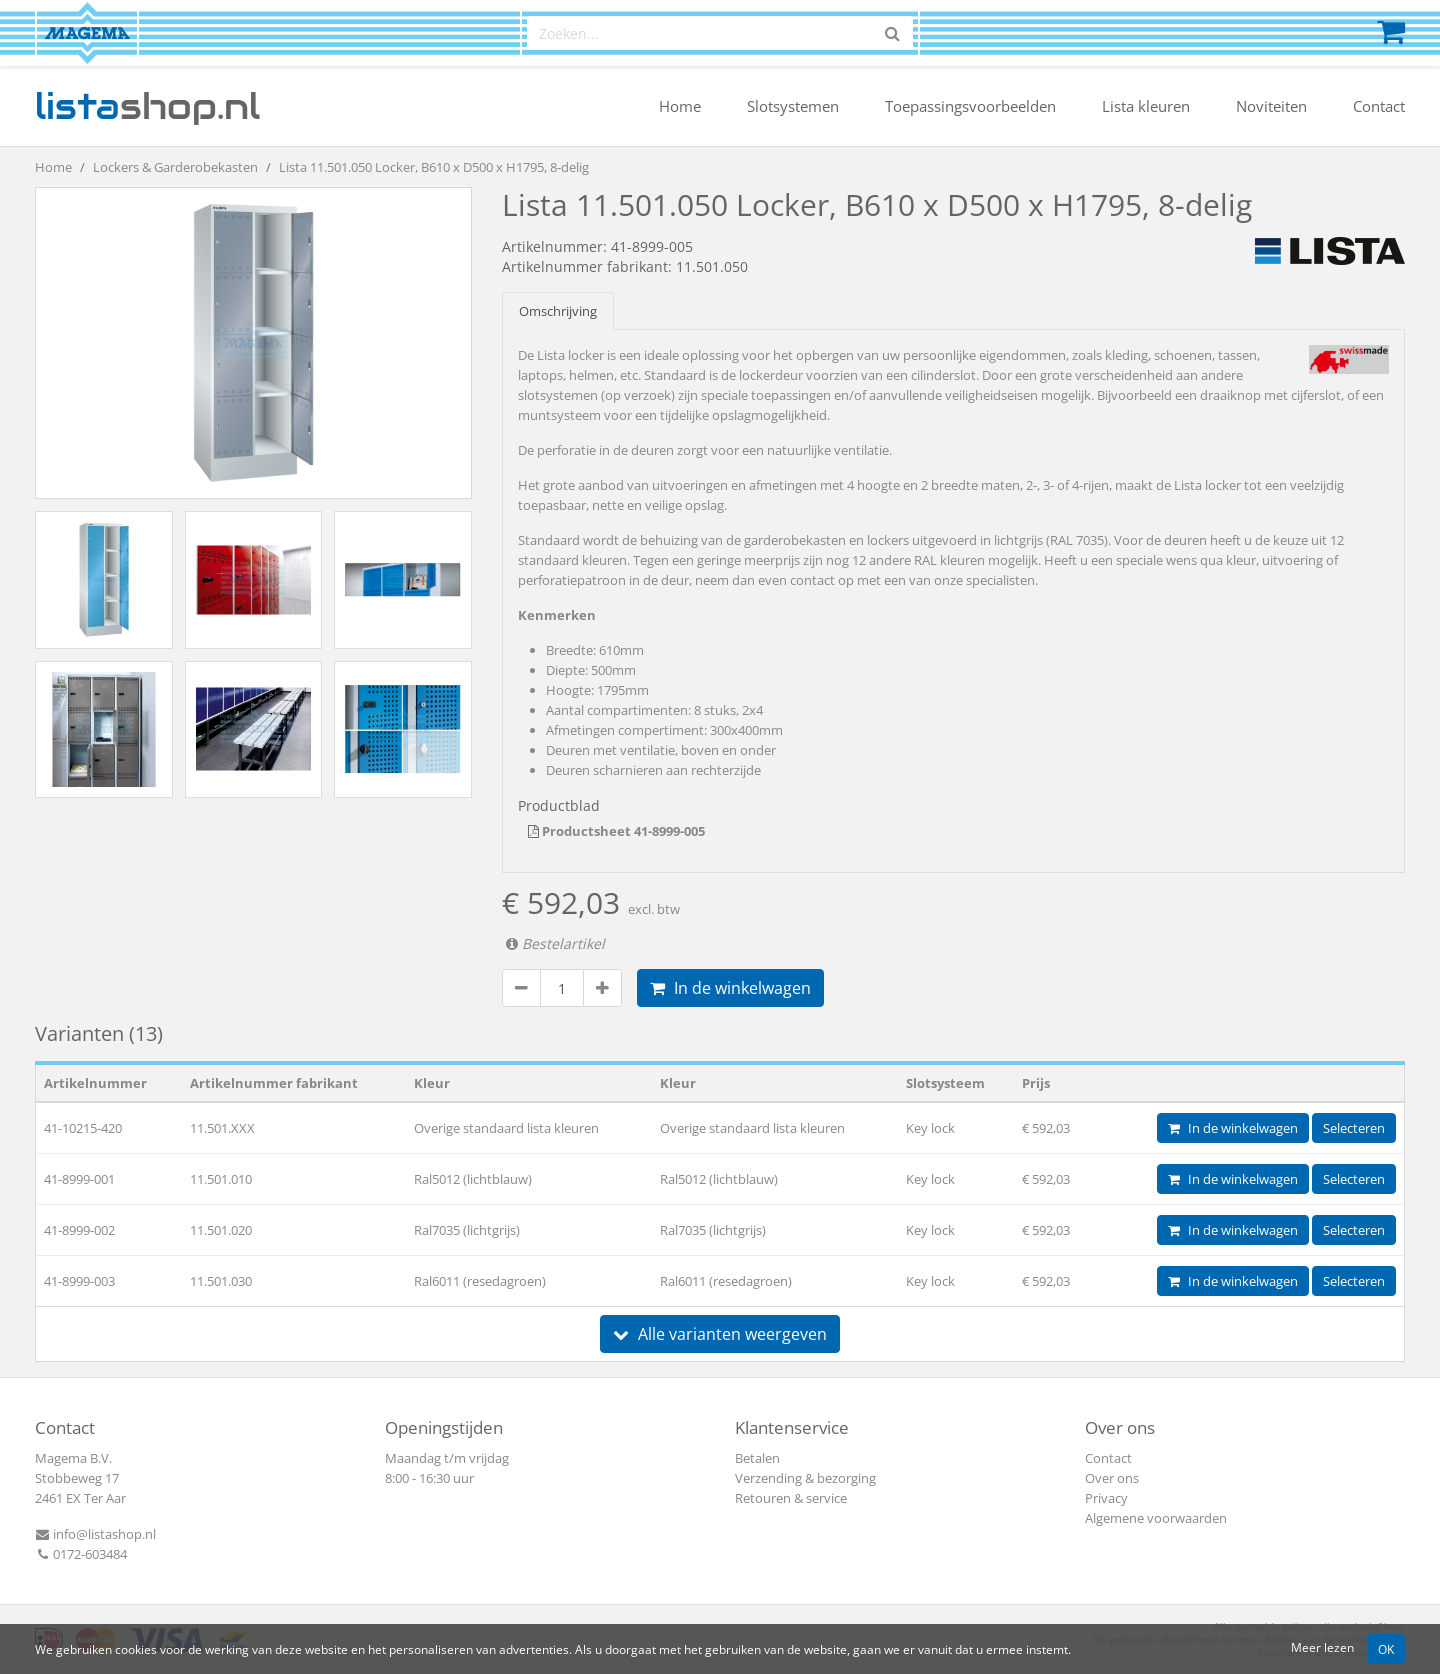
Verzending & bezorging (805, 1478)
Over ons (1112, 1478)
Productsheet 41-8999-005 (616, 831)
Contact (1379, 106)
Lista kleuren (1146, 106)
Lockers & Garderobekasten (175, 167)
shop (147, 106)
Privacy (1106, 1498)
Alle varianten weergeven (720, 1334)
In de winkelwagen (730, 988)
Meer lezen (1322, 1647)
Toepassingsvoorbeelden (970, 106)
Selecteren (1354, 1128)
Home (680, 106)
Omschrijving (558, 311)
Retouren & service (791, 1498)
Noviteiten (1271, 106)
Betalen (757, 1458)
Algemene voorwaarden (1156, 1518)
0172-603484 (81, 1554)
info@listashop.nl (95, 1534)
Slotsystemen (793, 106)
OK (1386, 1649)
